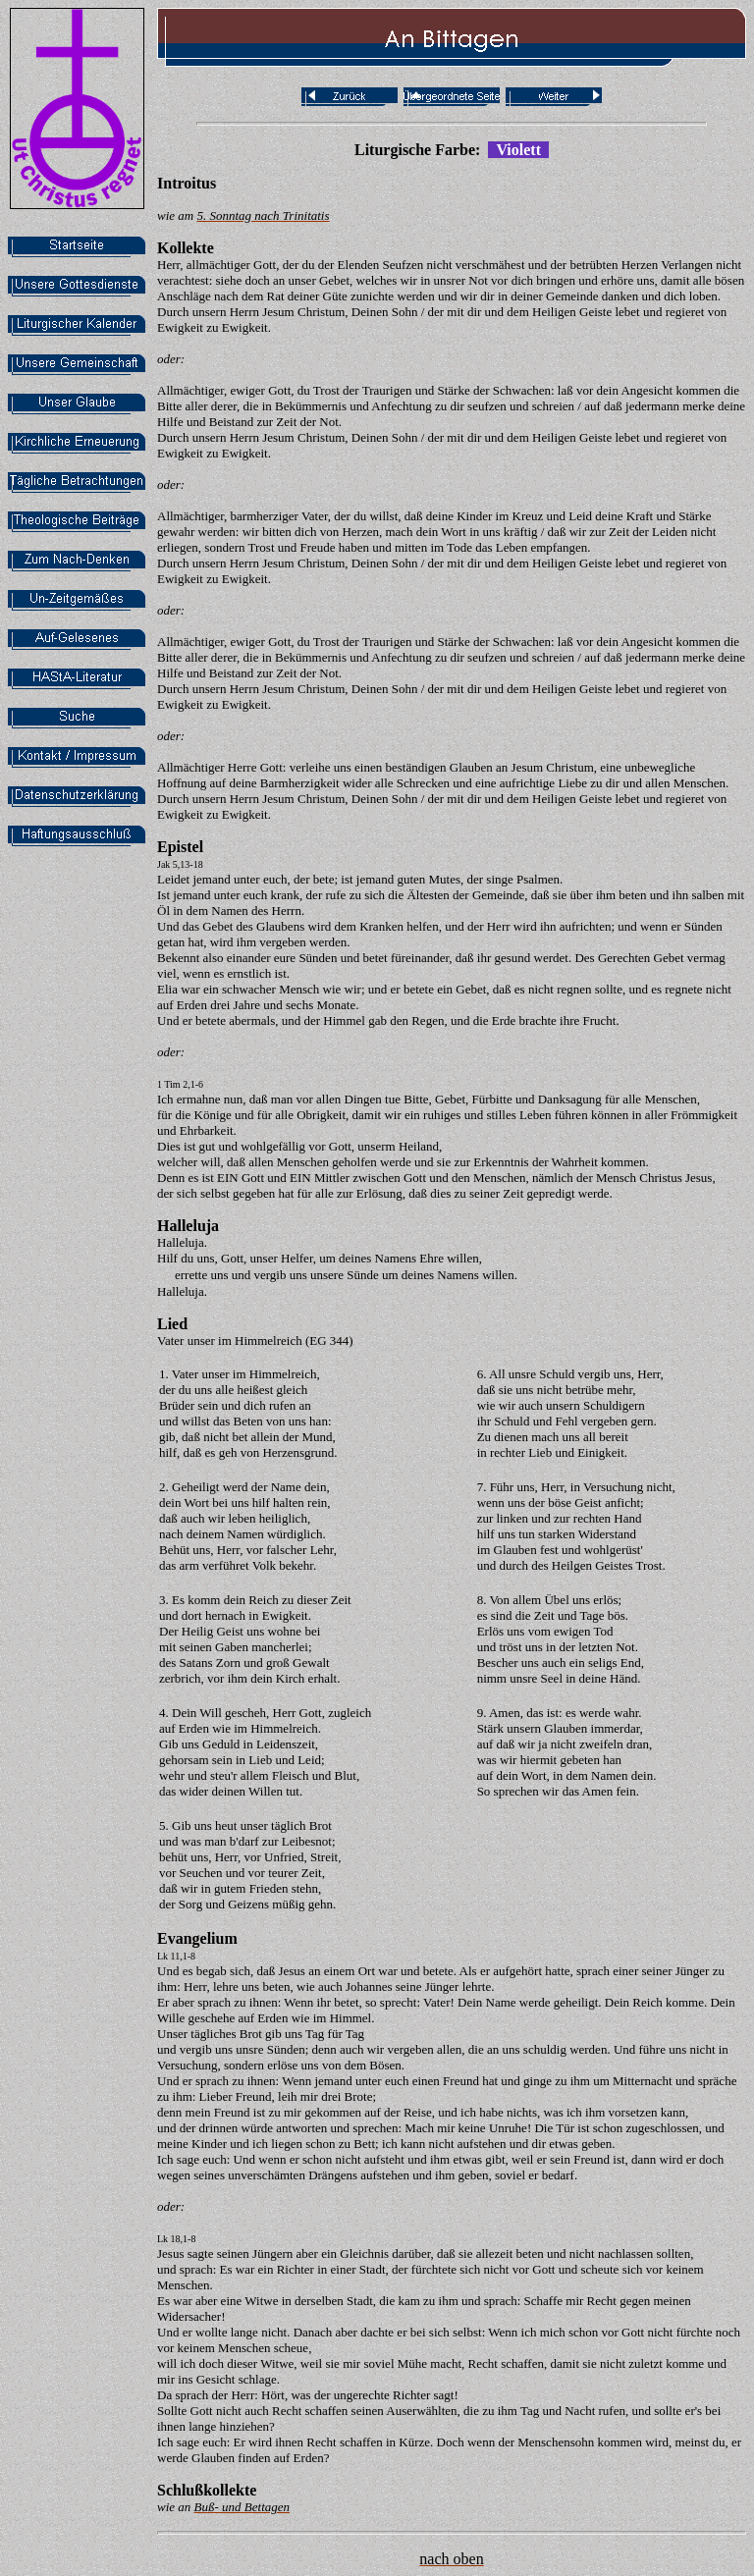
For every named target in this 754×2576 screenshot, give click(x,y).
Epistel (180, 846)
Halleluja (188, 1225)
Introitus (186, 183)
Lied (172, 1323)
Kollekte (185, 248)
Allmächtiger (190, 516)
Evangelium (197, 1938)
